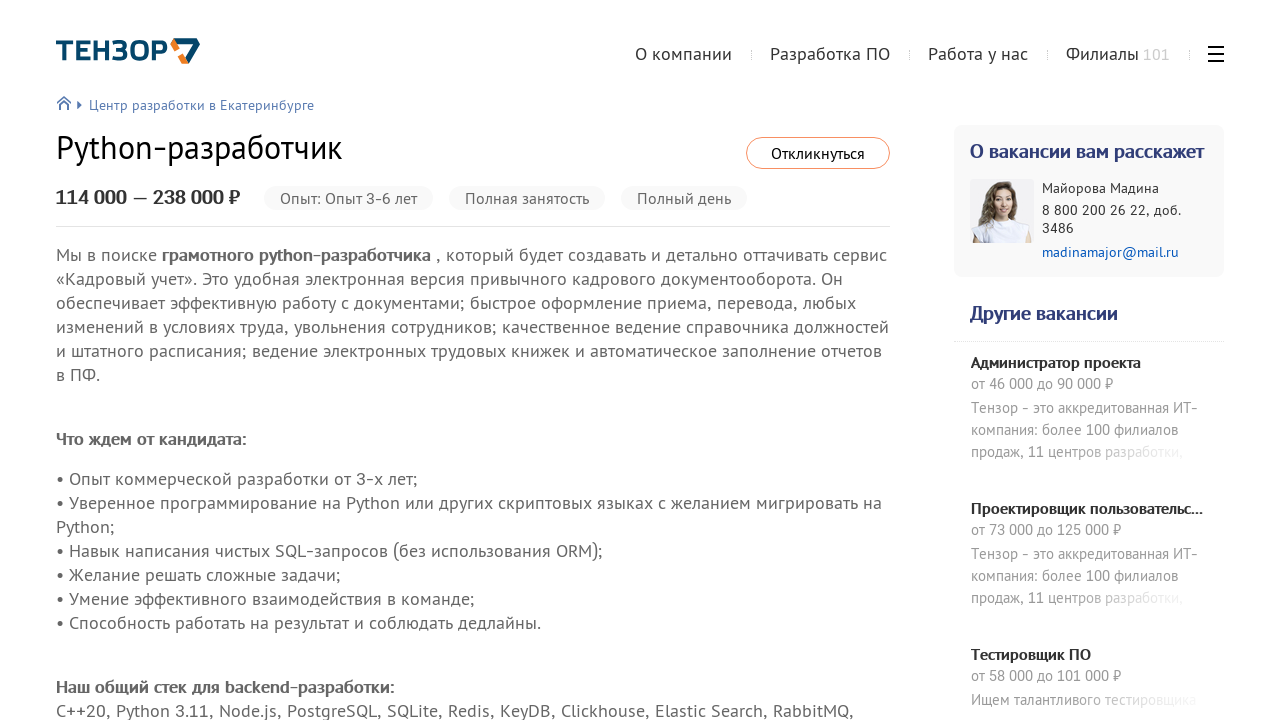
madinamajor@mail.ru (1110, 252)
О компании (683, 53)
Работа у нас (978, 53)
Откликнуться (818, 153)
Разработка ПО (830, 53)
